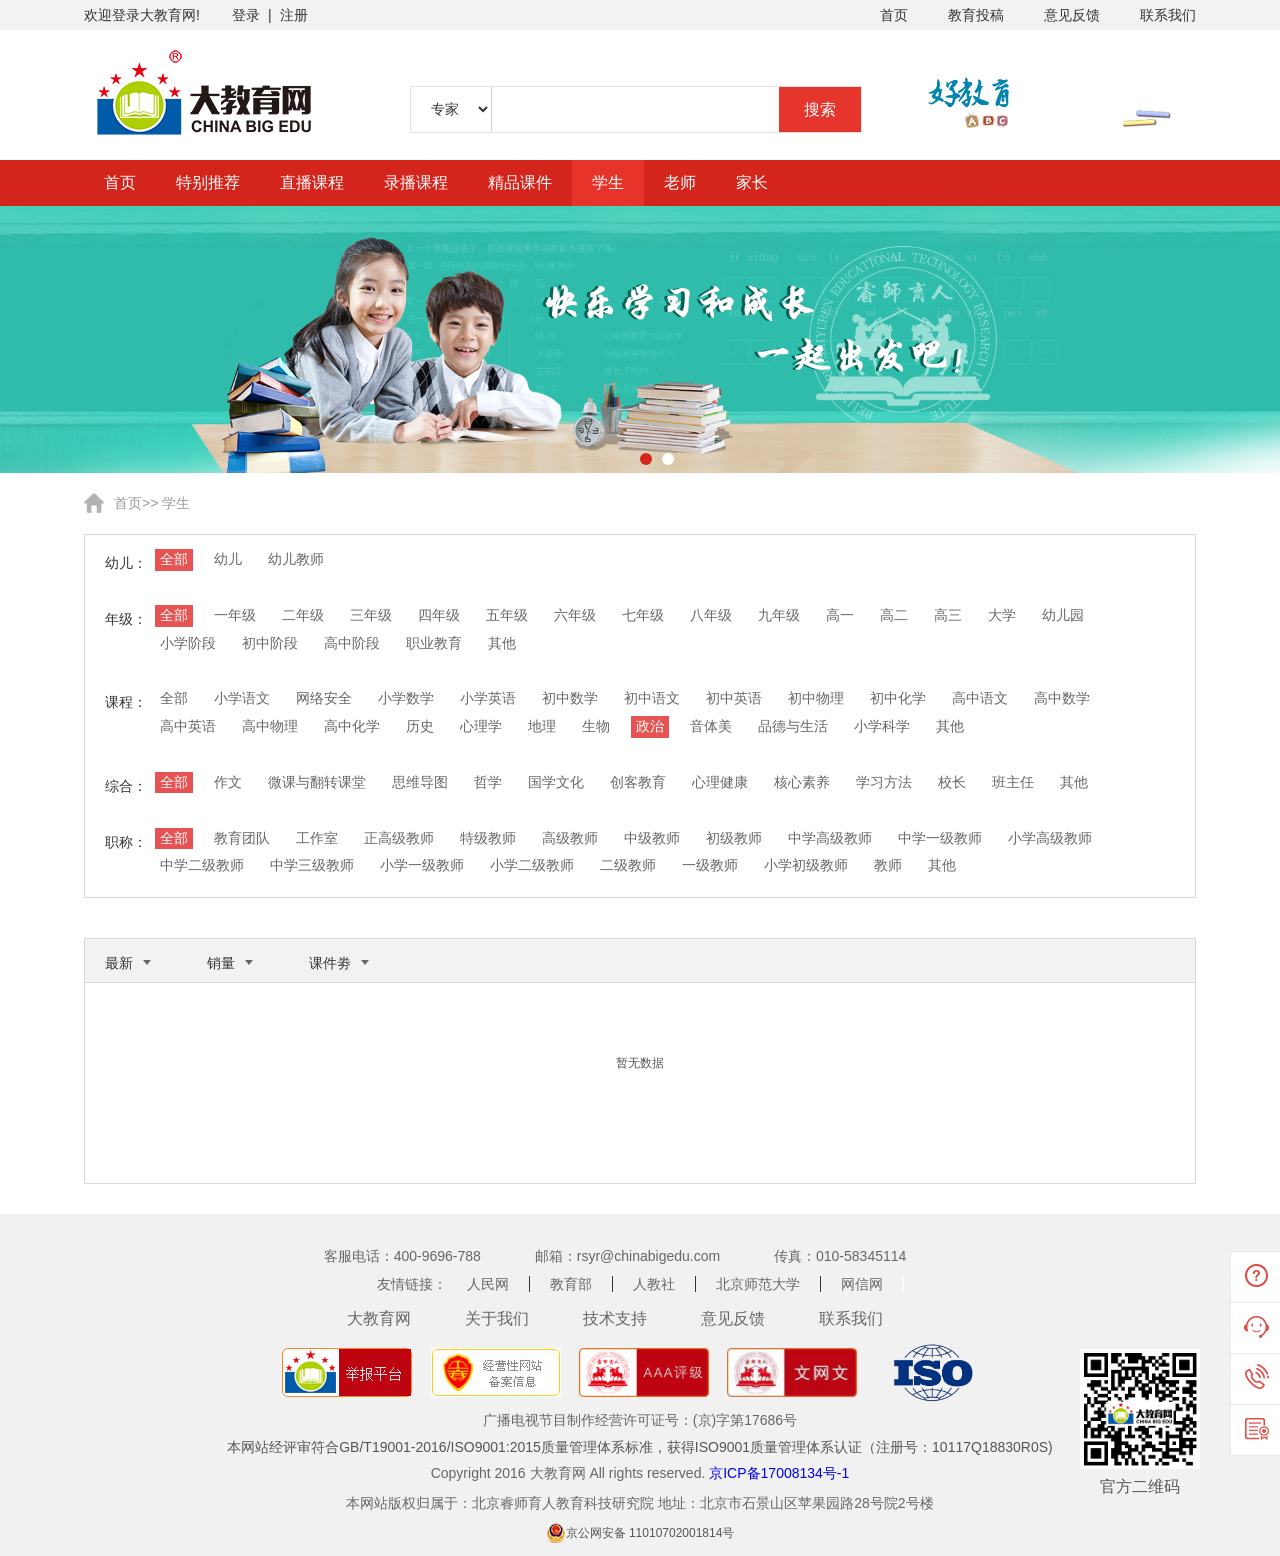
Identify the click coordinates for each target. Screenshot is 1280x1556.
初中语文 (652, 698)
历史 (420, 726)
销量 (221, 963)
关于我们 (497, 1318)
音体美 (711, 726)
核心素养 (802, 782)
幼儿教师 (296, 559)
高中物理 (270, 726)
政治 (650, 726)
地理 (542, 726)
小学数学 (406, 698)
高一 (840, 615)
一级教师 (710, 865)
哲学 (488, 782)
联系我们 (1168, 15)
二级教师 (628, 865)
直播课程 (312, 182)
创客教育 (638, 782)
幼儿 (228, 559)
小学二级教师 (532, 865)
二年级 (303, 615)
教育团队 (242, 838)
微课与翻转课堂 (317, 782)
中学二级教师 (202, 865)
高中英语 (188, 726)
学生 (608, 182)
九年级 (779, 615)
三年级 (371, 615)
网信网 (862, 1284)
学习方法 (884, 782)
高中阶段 (352, 643)
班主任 (1013, 782)
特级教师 (488, 838)
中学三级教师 (312, 865)
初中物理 (816, 698)
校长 (952, 782)
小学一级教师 (422, 865)
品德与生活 (793, 726)
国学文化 (556, 782)
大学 (1002, 615)
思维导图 (420, 782)
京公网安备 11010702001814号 (650, 1533)
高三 (948, 615)
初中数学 (570, 698)
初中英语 (734, 698)
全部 (174, 559)
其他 (502, 643)
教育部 (571, 1284)
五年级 (507, 615)
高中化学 (352, 726)
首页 (894, 15)
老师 (680, 182)
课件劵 (330, 963)
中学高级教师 (830, 838)
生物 (596, 726)
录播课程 (416, 182)
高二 (894, 615)
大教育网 (379, 1318)
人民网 (488, 1284)
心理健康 (720, 782)
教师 (888, 865)
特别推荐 (208, 182)
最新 (119, 963)
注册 (294, 15)
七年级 (643, 615)
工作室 (317, 838)
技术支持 (615, 1318)
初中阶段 (270, 643)
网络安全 (324, 698)
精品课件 (520, 182)
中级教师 (652, 838)
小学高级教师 (1050, 838)
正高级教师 (399, 838)
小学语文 (242, 698)
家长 (752, 182)
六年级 (575, 615)
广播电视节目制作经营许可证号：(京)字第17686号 (640, 1420)
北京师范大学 (758, 1284)
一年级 (235, 615)
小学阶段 (188, 643)
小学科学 (882, 726)
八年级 (711, 615)
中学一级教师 (940, 838)
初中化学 (898, 698)
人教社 (654, 1284)
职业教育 (434, 643)
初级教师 (734, 838)
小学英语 (488, 698)
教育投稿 (976, 15)
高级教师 (570, 838)
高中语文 (980, 698)
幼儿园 (1063, 615)
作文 (228, 782)
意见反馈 (1072, 15)
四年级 (439, 615)
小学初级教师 (806, 865)
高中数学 (1062, 698)
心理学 (481, 726)
